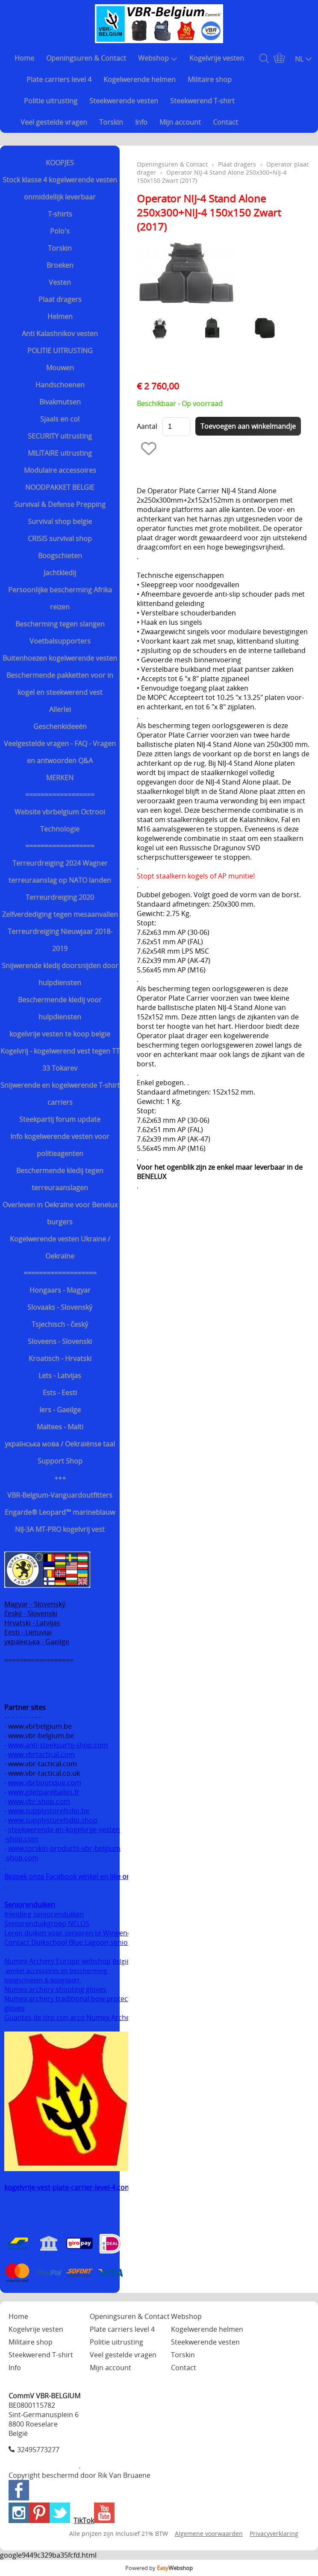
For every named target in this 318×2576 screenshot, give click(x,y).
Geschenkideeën (60, 726)
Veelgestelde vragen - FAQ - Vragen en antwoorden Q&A (60, 752)
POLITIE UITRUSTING (60, 350)
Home (24, 58)
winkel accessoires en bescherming (56, 1971)
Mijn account (180, 122)
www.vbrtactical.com (41, 1754)
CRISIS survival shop (60, 538)
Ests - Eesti (60, 1392)
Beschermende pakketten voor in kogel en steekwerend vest (59, 683)
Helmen (60, 316)
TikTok (84, 2520)
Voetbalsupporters (60, 641)
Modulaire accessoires (60, 470)
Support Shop (60, 1461)
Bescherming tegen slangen (60, 624)
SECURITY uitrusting (60, 436)
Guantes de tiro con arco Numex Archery (70, 2017)
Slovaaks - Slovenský (59, 1307)
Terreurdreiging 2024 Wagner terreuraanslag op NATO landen (60, 871)
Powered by (159, 2568)
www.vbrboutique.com (44, 1782)
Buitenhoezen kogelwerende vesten (60, 658)
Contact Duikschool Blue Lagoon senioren (71, 1942)
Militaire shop (210, 79)
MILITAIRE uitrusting (60, 453)
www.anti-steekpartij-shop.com (58, 1745)
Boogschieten (60, 555)
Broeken (60, 265)
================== (59, 794)
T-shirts (60, 214)
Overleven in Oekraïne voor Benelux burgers (60, 1213)
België (121, 1961)
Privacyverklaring (274, 2533)
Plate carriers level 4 (58, 79)
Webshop (157, 58)
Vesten (60, 282)
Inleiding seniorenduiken (44, 1914)
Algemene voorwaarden (209, 2533)
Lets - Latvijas (59, 1375)
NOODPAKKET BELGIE (59, 487)
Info (141, 122)
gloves (14, 2008)
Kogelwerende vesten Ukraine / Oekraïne (60, 1247)
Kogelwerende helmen (139, 79)
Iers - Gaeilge (60, 1409)
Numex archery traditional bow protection (73, 1998)
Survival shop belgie (60, 521)
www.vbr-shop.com (39, 1801)
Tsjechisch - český (60, 1324)
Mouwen (60, 367)
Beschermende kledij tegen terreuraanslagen (59, 1179)
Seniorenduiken (29, 1904)
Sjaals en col (60, 419)
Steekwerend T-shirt (202, 100)
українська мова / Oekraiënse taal (60, 1444)
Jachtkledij (60, 572)
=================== (60, 1273)
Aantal (147, 426)
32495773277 (38, 2449)
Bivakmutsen (60, 402)
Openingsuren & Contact (86, 58)
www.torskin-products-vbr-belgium (64, 1848)
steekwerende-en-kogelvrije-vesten (64, 1829)
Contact (225, 122)
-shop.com (21, 1839)
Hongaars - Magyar (60, 1290)
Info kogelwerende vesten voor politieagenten (59, 1145)
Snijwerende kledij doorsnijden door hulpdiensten (60, 974)
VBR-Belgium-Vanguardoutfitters (59, 1495)
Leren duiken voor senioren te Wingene (67, 1933)
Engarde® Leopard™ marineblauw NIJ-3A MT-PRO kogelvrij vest (60, 1521)
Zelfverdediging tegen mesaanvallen (60, 914)
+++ (60, 1478)
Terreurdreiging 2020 (60, 897)
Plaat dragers (60, 299)
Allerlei (60, 709)
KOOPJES (60, 162)
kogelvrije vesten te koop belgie (59, 1034)
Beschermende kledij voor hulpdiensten (60, 1008)
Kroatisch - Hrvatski (60, 1358)
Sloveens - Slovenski (60, 1341)
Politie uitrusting (50, 100)
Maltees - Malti (60, 1426)
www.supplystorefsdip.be (48, 1810)
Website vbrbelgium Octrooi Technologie (60, 820)
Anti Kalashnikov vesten (60, 333)
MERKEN (60, 777)
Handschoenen (60, 384)
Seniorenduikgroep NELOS (46, 1923)
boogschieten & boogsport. (42, 1980)
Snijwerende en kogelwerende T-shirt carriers (60, 1093)
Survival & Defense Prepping (60, 504)
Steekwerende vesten (123, 100)
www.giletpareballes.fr (44, 1792)
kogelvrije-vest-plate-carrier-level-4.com (67, 2187)
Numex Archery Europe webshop (57, 1961)
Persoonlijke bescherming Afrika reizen (60, 598)
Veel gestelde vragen (54, 122)
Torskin (111, 122)
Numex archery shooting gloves (55, 1989)
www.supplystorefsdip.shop (52, 1820)
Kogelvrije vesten (216, 58)
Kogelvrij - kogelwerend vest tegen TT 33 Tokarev (60, 1059)
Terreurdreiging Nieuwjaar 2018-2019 (60, 940)
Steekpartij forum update (59, 1119)
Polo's (60, 231)
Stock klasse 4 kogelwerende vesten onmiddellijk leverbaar (60, 188)
